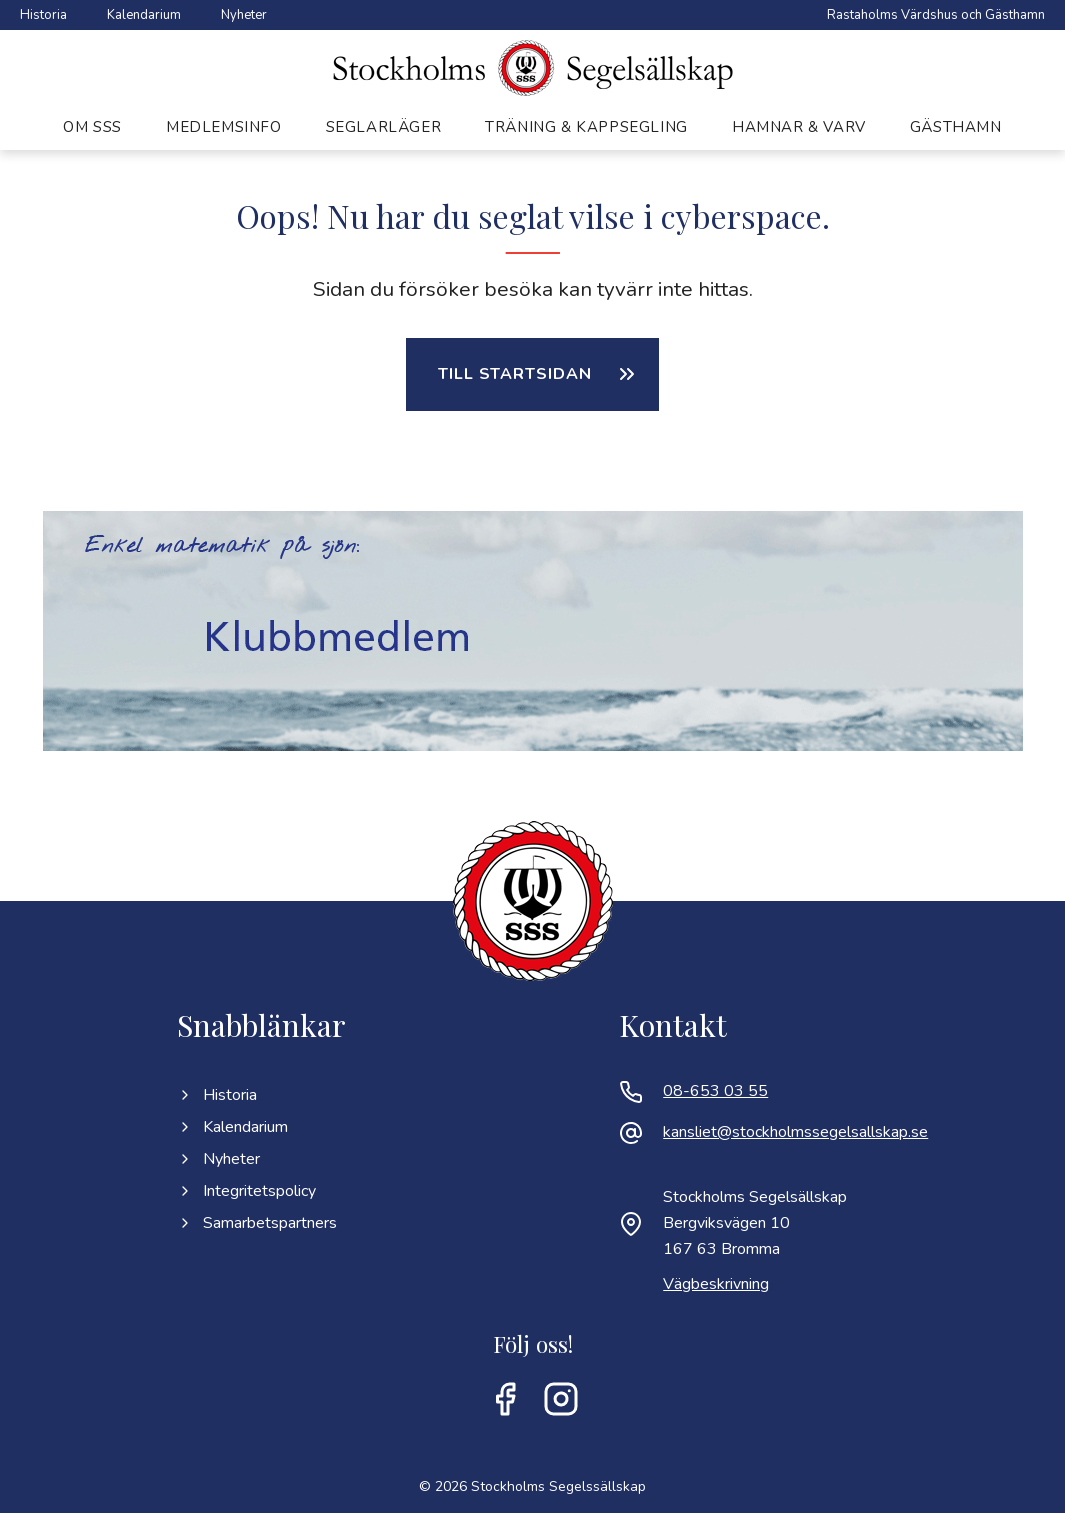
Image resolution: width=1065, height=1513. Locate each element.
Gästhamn (956, 127)
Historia (43, 15)
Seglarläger (384, 127)
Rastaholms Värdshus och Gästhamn (936, 15)
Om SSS (92, 127)
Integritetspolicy (246, 1191)
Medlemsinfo (224, 127)
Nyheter (244, 15)
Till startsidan (515, 374)
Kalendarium (144, 15)
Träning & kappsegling (586, 127)
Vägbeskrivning (716, 1284)
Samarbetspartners (257, 1223)
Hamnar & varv (799, 127)
